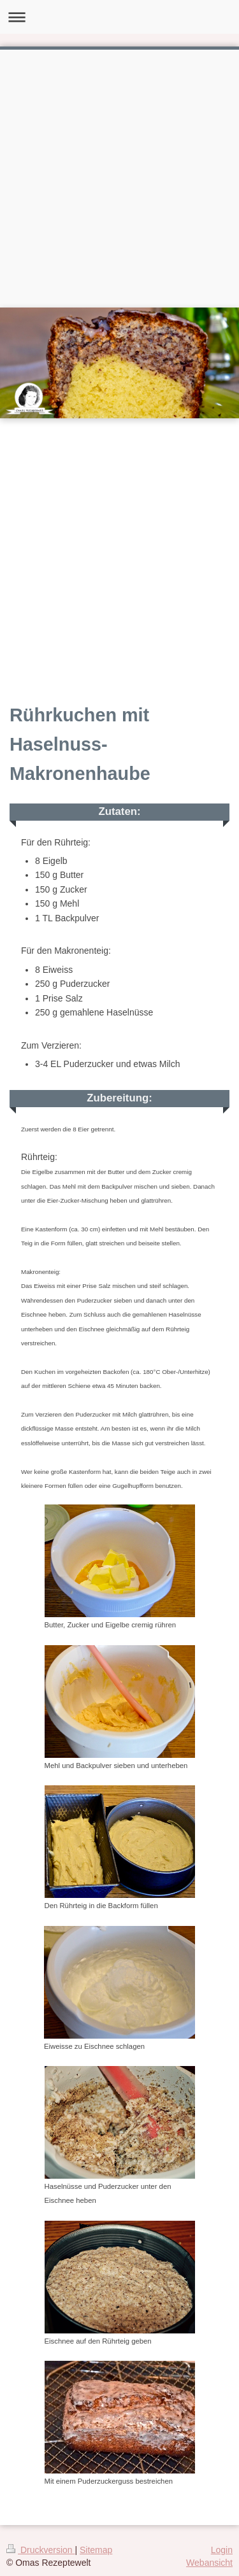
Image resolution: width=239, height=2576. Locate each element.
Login (222, 2550)
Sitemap (96, 2550)
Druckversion (40, 2550)
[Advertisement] (119, 175)
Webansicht (209, 2563)
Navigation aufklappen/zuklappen (119, 17)
